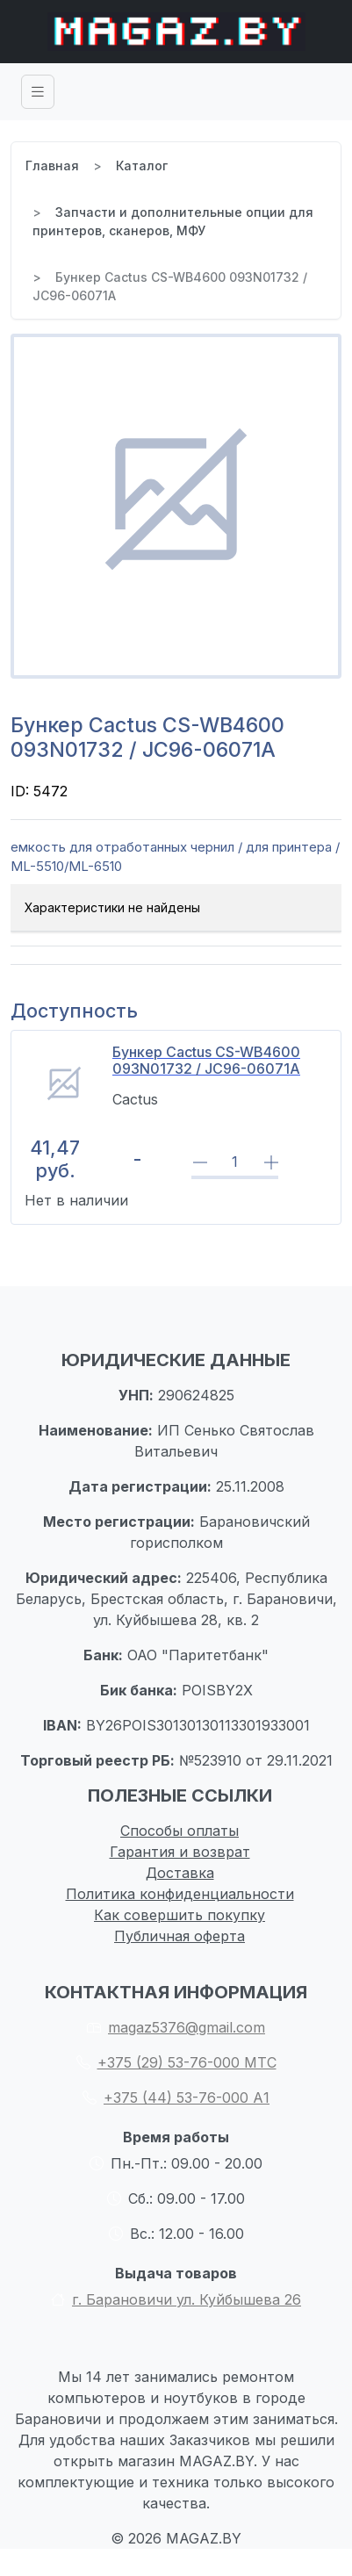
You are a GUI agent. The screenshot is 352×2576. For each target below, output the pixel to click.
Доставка (180, 1873)
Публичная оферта (179, 1936)
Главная (52, 165)
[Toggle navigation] (37, 92)
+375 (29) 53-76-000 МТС (176, 2062)
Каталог (142, 165)
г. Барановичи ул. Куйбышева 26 (176, 2299)
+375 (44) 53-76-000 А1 (176, 2097)
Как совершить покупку (179, 1915)
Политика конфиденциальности (180, 1894)
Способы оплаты (179, 1830)
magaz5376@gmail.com (176, 2027)
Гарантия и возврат (180, 1851)
